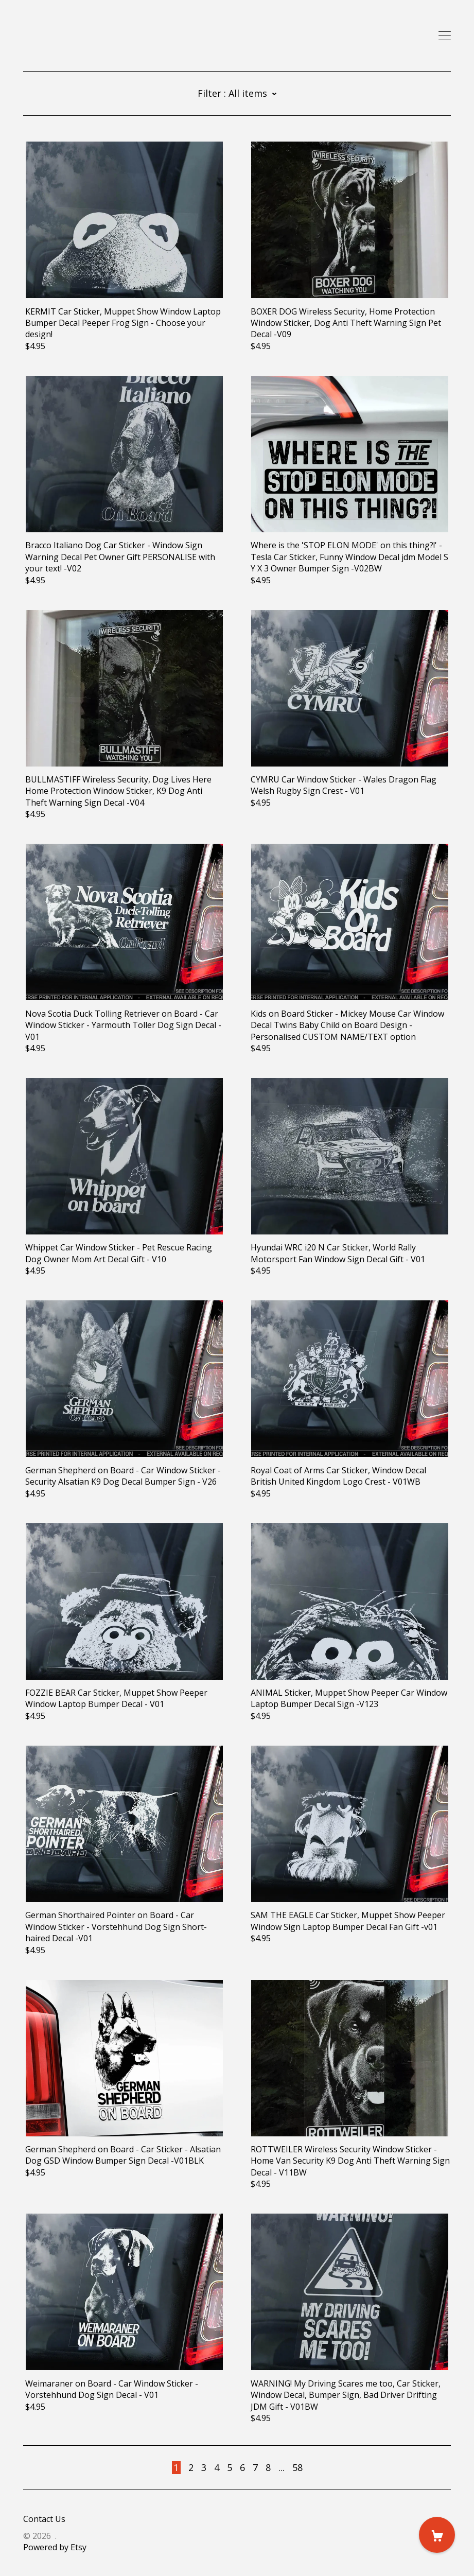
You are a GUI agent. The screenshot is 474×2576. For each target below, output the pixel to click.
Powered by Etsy (54, 2547)
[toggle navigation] (444, 36)
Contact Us (44, 2519)
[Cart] (437, 2535)
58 (297, 2467)
